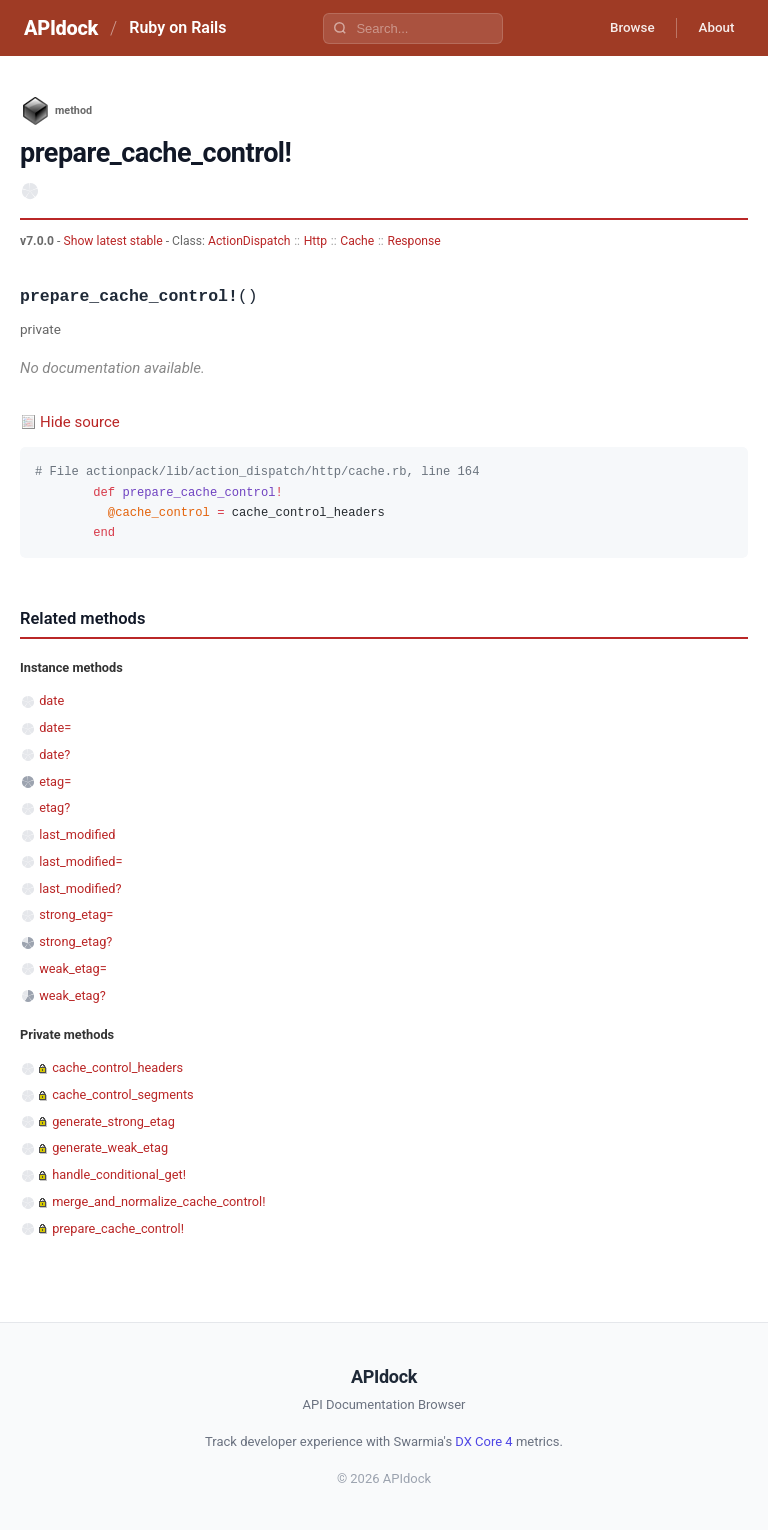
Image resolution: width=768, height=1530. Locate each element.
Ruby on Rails (177, 27)
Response (413, 241)
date (51, 700)
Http (315, 241)
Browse (622, 28)
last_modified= (80, 861)
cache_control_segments (123, 1094)
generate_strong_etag (113, 1121)
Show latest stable (114, 241)
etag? (54, 807)
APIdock (61, 28)
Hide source (80, 422)
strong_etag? (75, 941)
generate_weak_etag (110, 1147)
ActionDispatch (249, 241)
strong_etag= (76, 914)
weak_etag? (72, 995)
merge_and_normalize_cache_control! (158, 1201)
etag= (55, 781)
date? (54, 754)
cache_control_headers (117, 1067)
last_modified (77, 834)
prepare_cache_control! (118, 1228)
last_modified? (80, 888)
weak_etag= (73, 968)
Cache (357, 241)
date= (55, 727)
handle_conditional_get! (119, 1174)
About (713, 28)
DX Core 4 (483, 1441)
